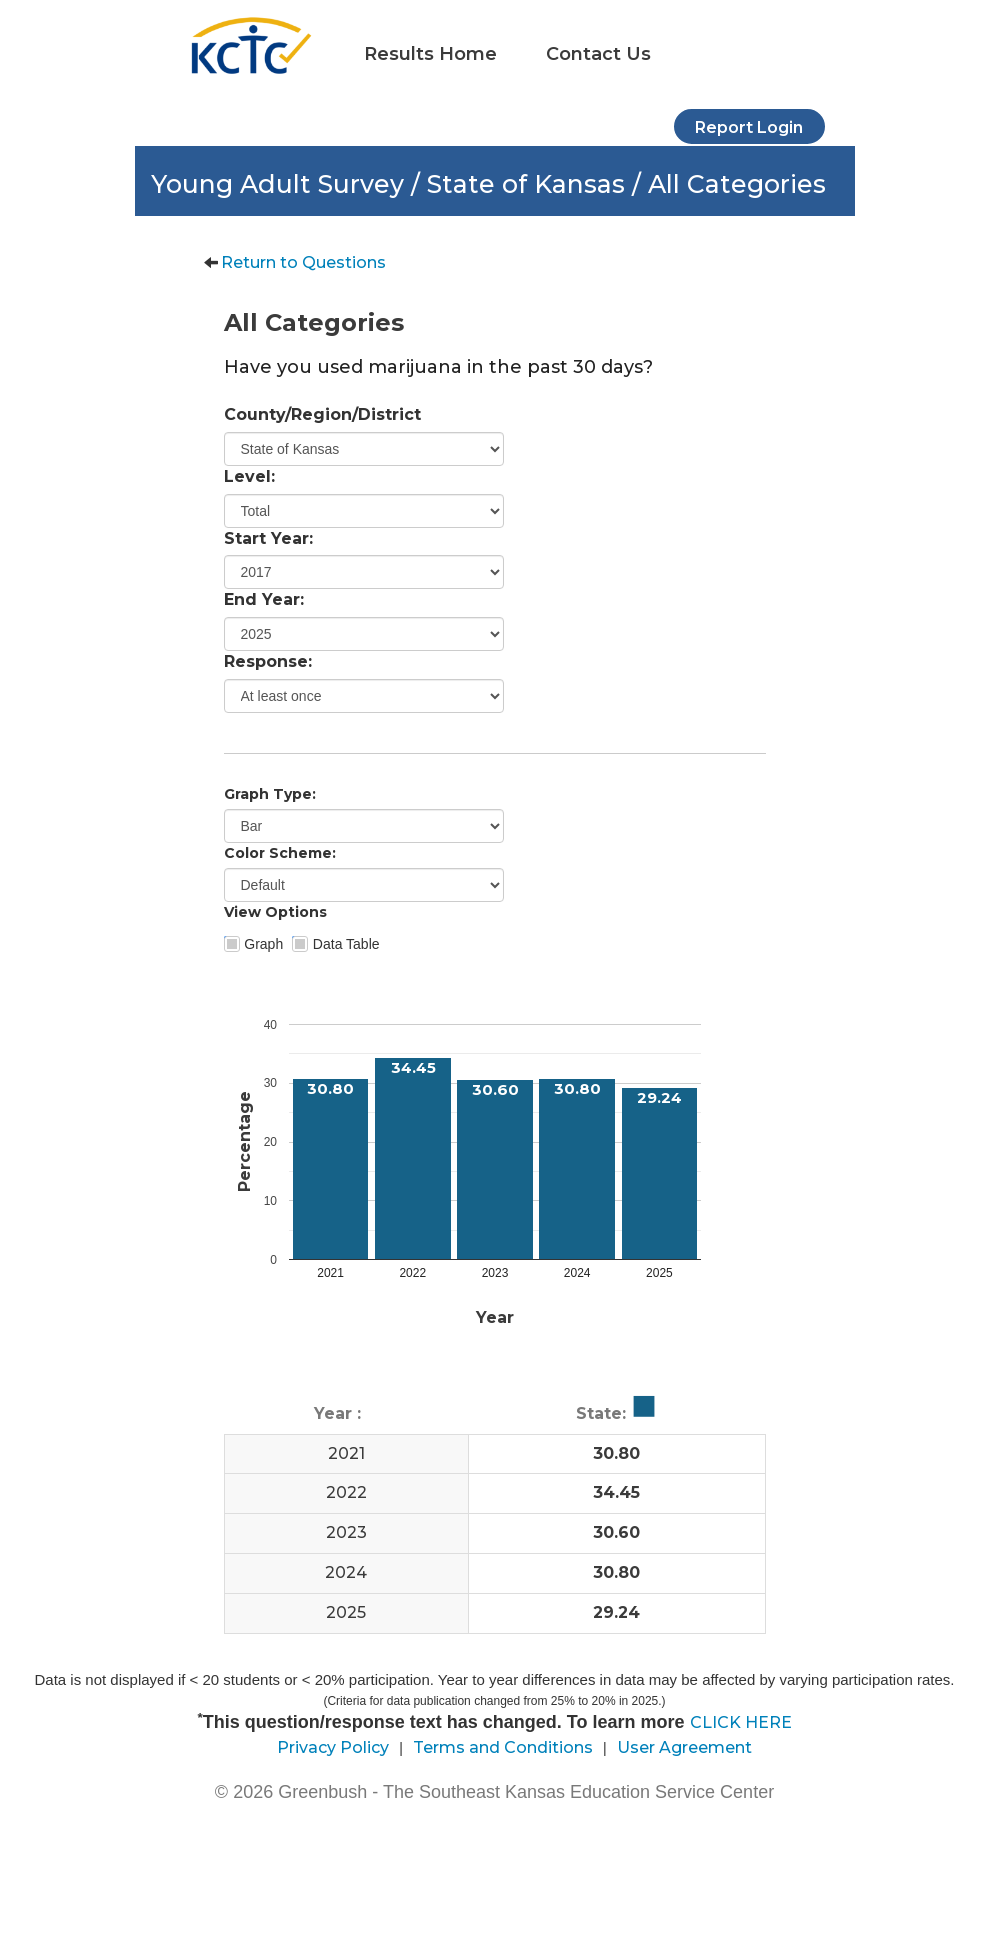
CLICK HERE (741, 1722)
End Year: (264, 599)
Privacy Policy (333, 1747)
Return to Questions (303, 262)
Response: (268, 661)
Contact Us (598, 54)
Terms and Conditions (503, 1747)
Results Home (430, 54)
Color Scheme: (280, 853)
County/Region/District (322, 414)
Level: (249, 476)
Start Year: (268, 538)
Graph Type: (270, 794)
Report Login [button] (749, 127)
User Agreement (684, 1747)
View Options (275, 912)
